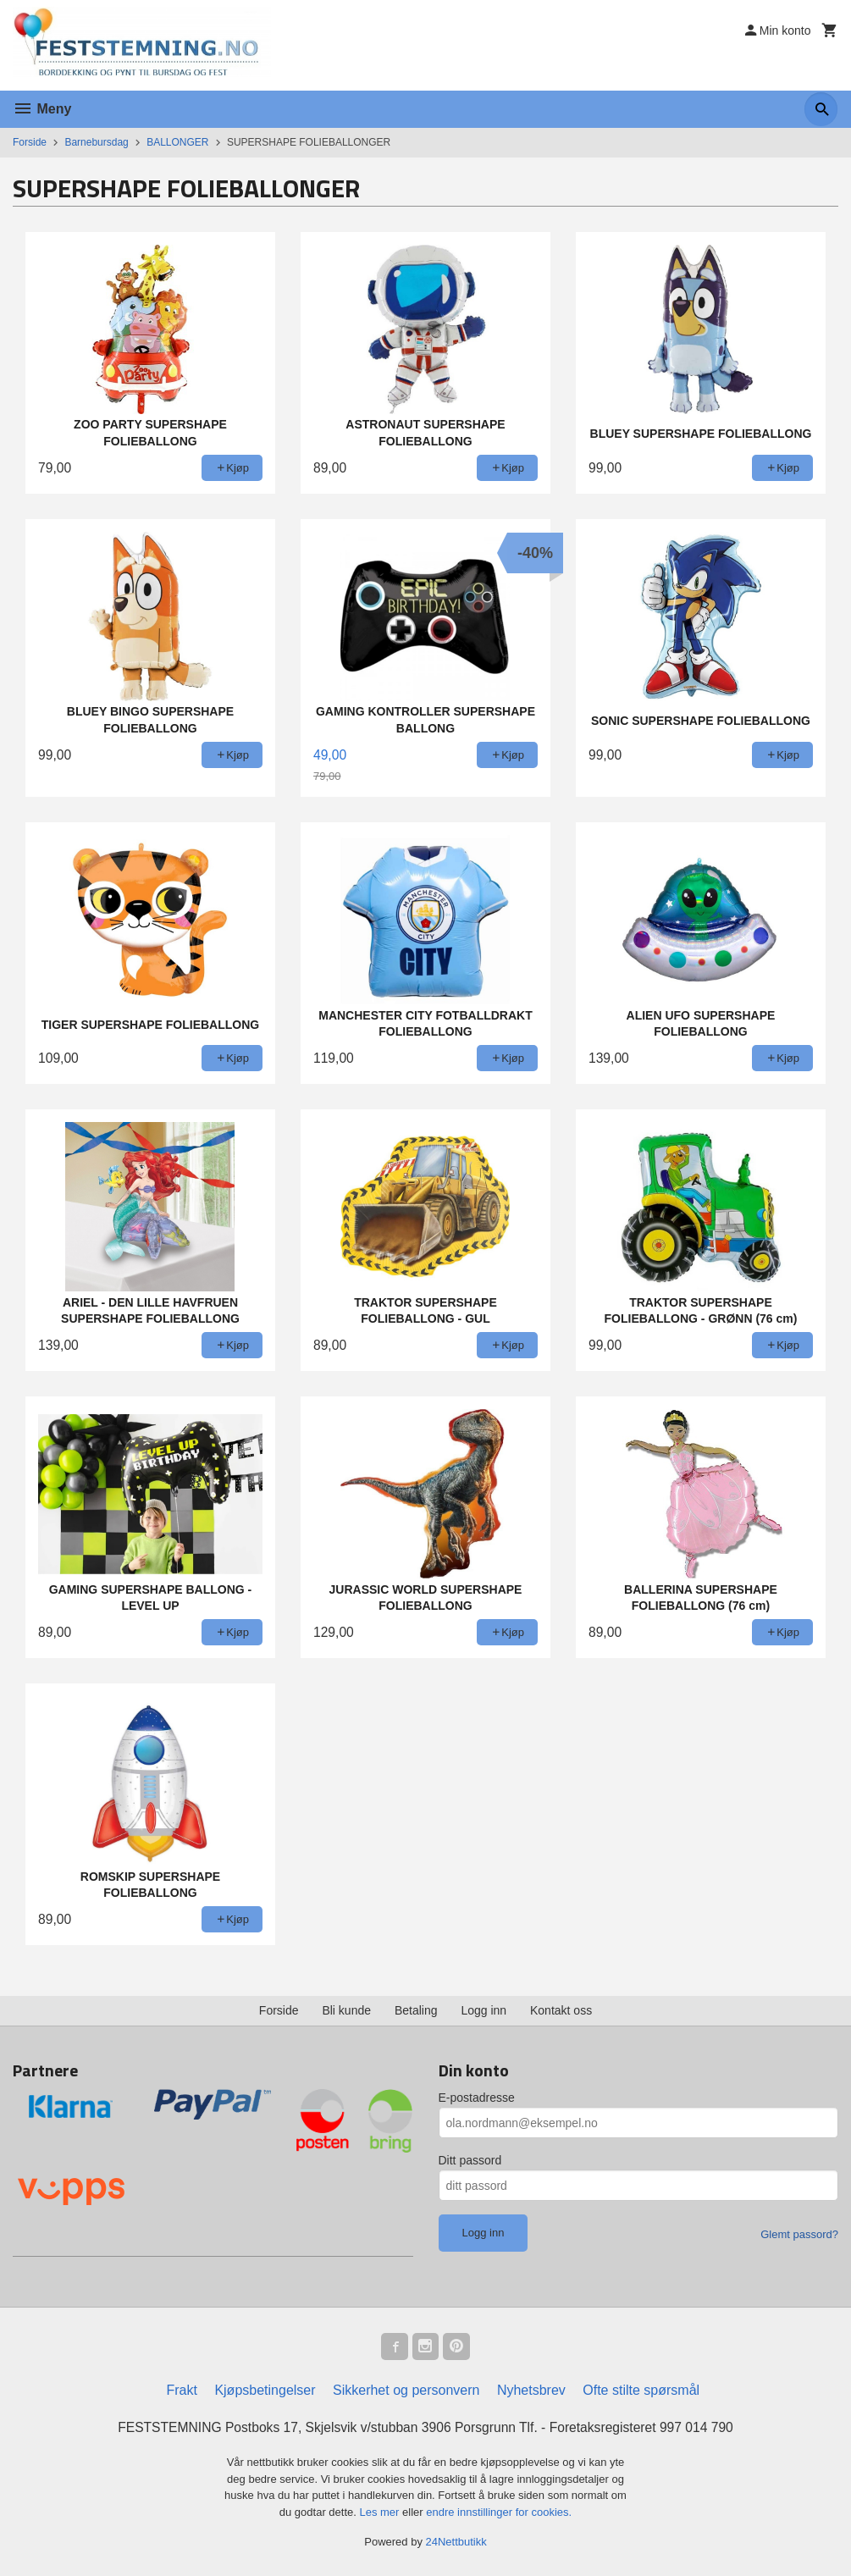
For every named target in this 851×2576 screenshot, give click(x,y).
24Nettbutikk (456, 2542)
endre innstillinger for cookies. (499, 2512)
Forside (30, 142)
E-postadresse (477, 2097)
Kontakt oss (561, 2010)
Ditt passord (470, 2160)
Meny (42, 109)
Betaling (416, 2010)
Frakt (181, 2390)
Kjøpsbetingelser (264, 2390)
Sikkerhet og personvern (406, 2390)
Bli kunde (346, 2010)
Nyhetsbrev (531, 2390)
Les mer (380, 2512)
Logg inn (483, 2010)
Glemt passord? (799, 2234)
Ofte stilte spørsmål (641, 2390)
